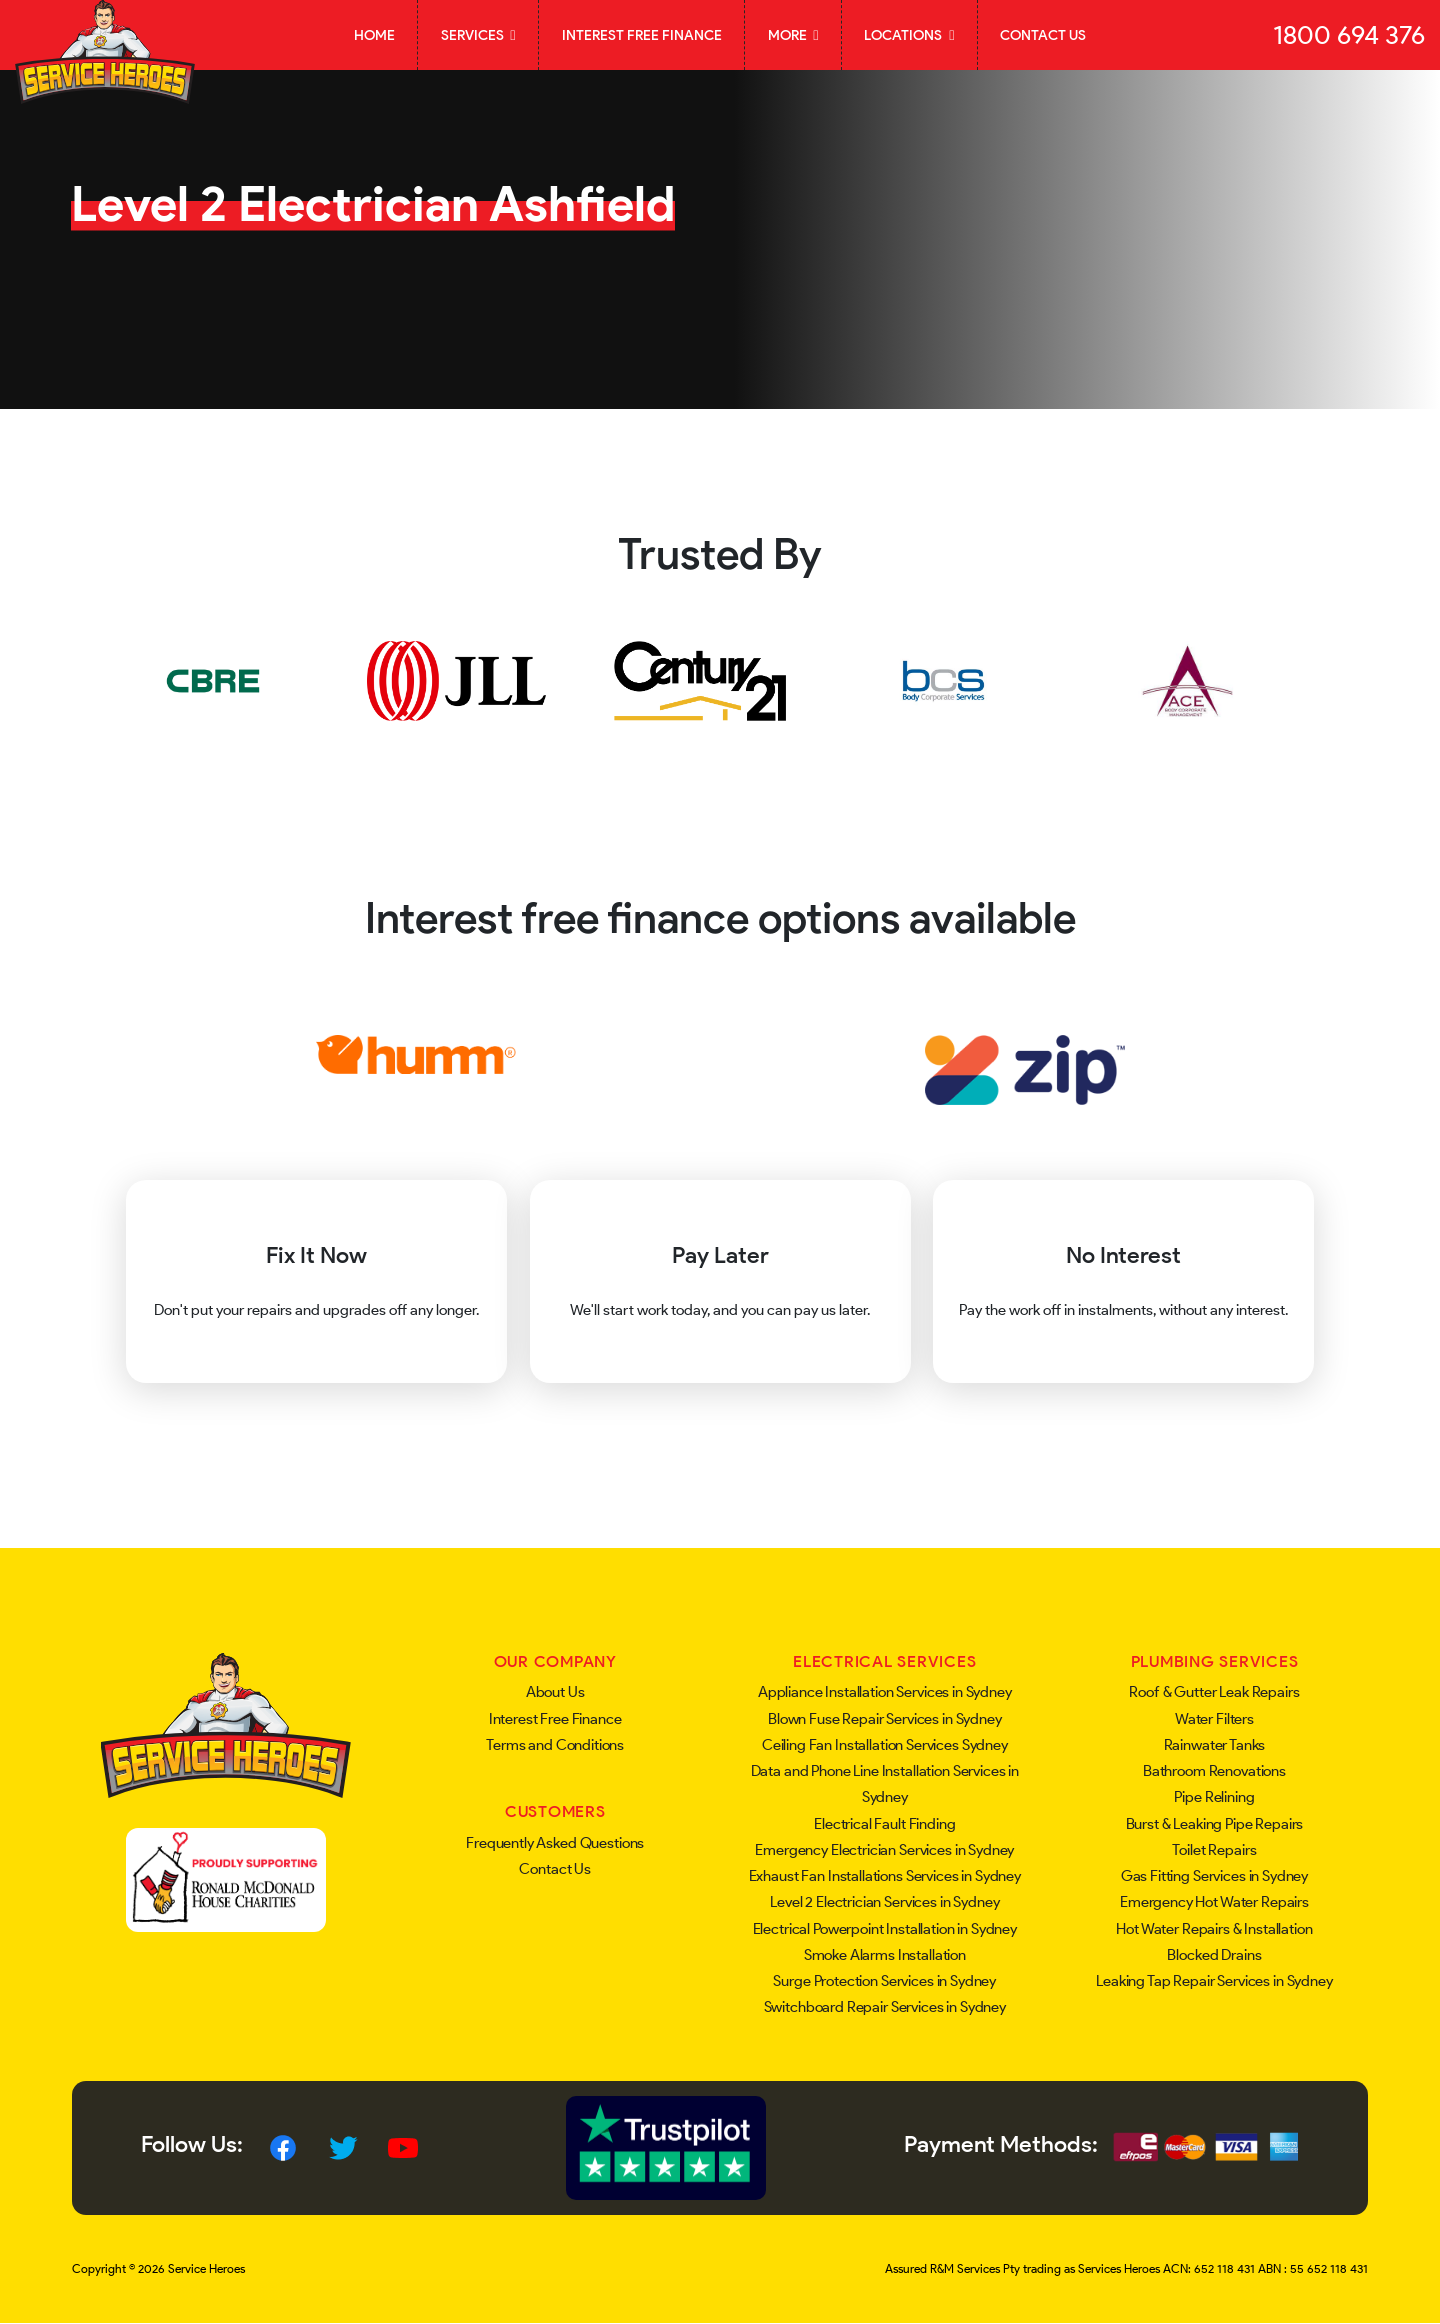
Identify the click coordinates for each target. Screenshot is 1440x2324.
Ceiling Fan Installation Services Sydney (885, 1745)
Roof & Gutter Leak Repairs (1214, 1692)
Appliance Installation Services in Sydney (885, 1692)
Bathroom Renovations (1214, 1771)
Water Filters (1214, 1719)
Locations (909, 35)
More (793, 35)
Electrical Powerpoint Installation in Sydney (885, 1929)
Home (374, 35)
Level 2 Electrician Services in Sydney (884, 1902)
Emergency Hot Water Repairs (1214, 1902)
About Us (555, 1692)
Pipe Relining (1214, 1797)
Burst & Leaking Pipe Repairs (1215, 1824)
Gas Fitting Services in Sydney (1215, 1876)
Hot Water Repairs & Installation (1214, 1929)
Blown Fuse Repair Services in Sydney (885, 1719)
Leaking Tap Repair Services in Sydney (1214, 1981)
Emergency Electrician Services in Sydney (884, 1850)
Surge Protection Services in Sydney (884, 1981)
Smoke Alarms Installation (885, 1955)
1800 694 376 (1349, 35)
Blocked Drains (1214, 1955)
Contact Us (1043, 35)
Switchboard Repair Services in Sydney (885, 2007)
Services (478, 35)
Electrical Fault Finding (884, 1824)
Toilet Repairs (1214, 1850)
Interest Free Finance (642, 35)
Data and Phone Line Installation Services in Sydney (885, 1784)
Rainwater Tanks (1215, 1745)
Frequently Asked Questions (555, 1843)
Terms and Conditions (555, 1745)
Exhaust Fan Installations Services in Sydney (885, 1876)
